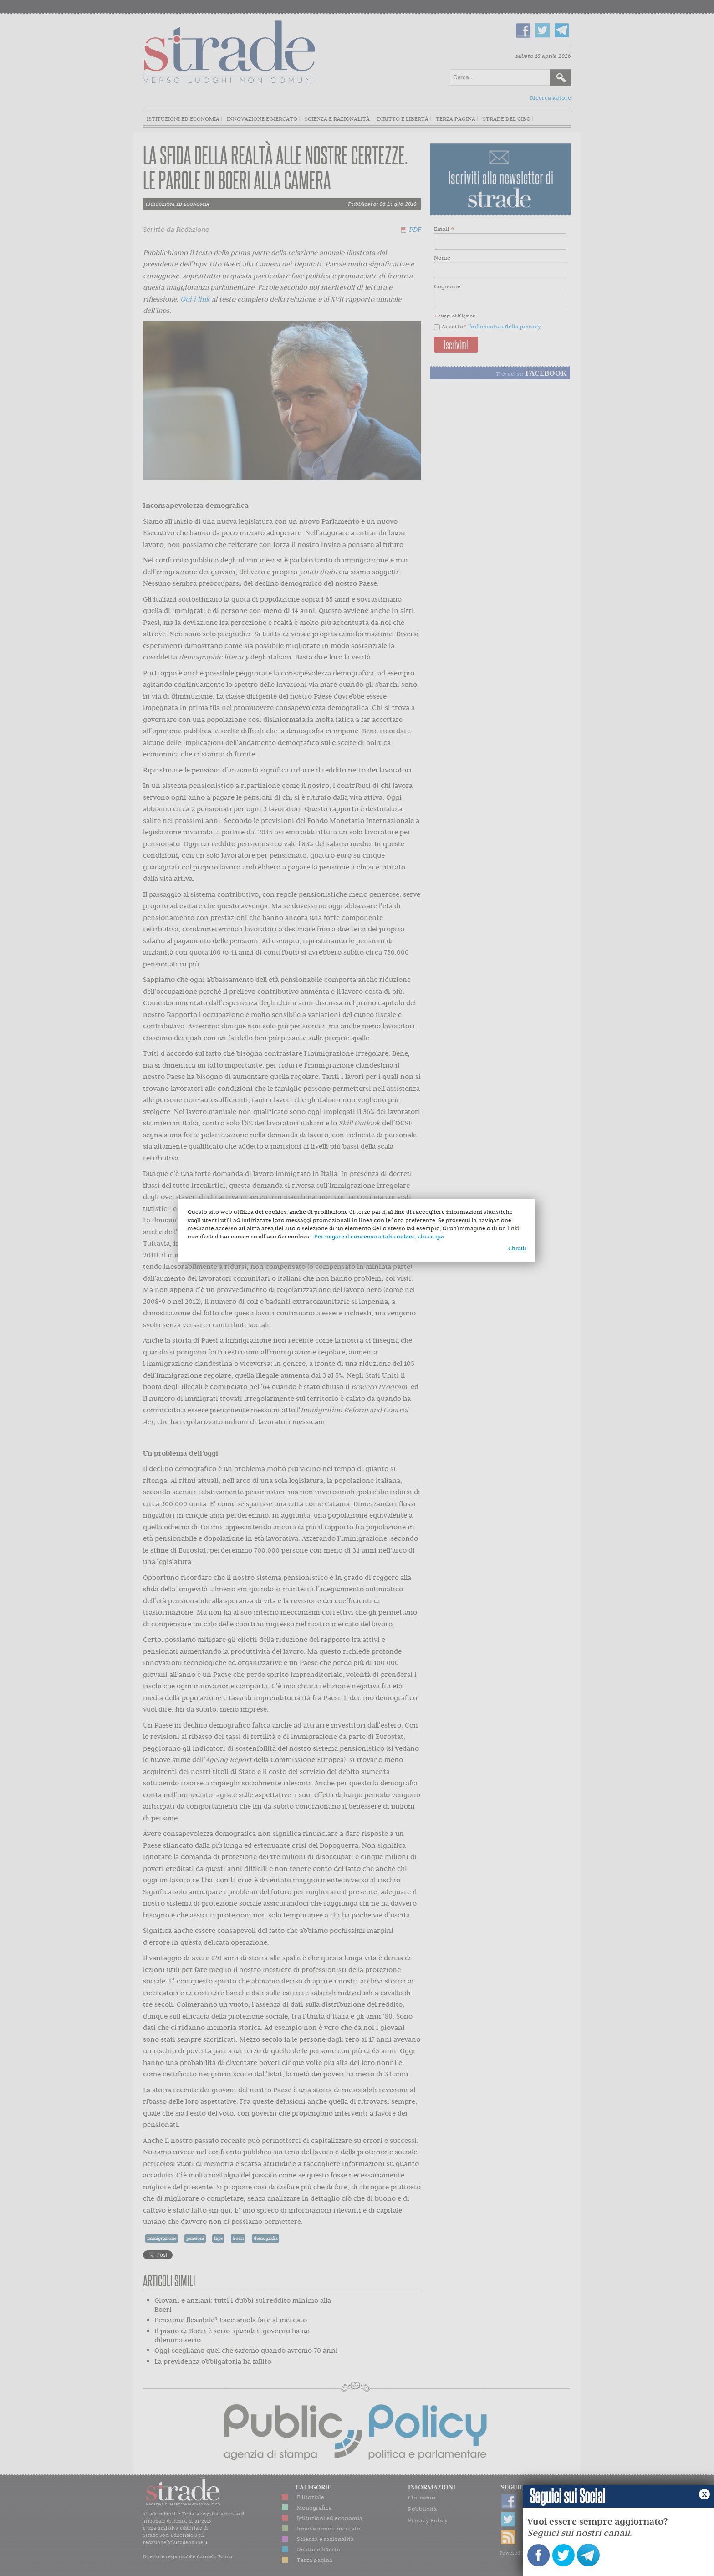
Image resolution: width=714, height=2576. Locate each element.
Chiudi (517, 1248)
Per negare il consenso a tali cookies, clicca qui (379, 1236)
